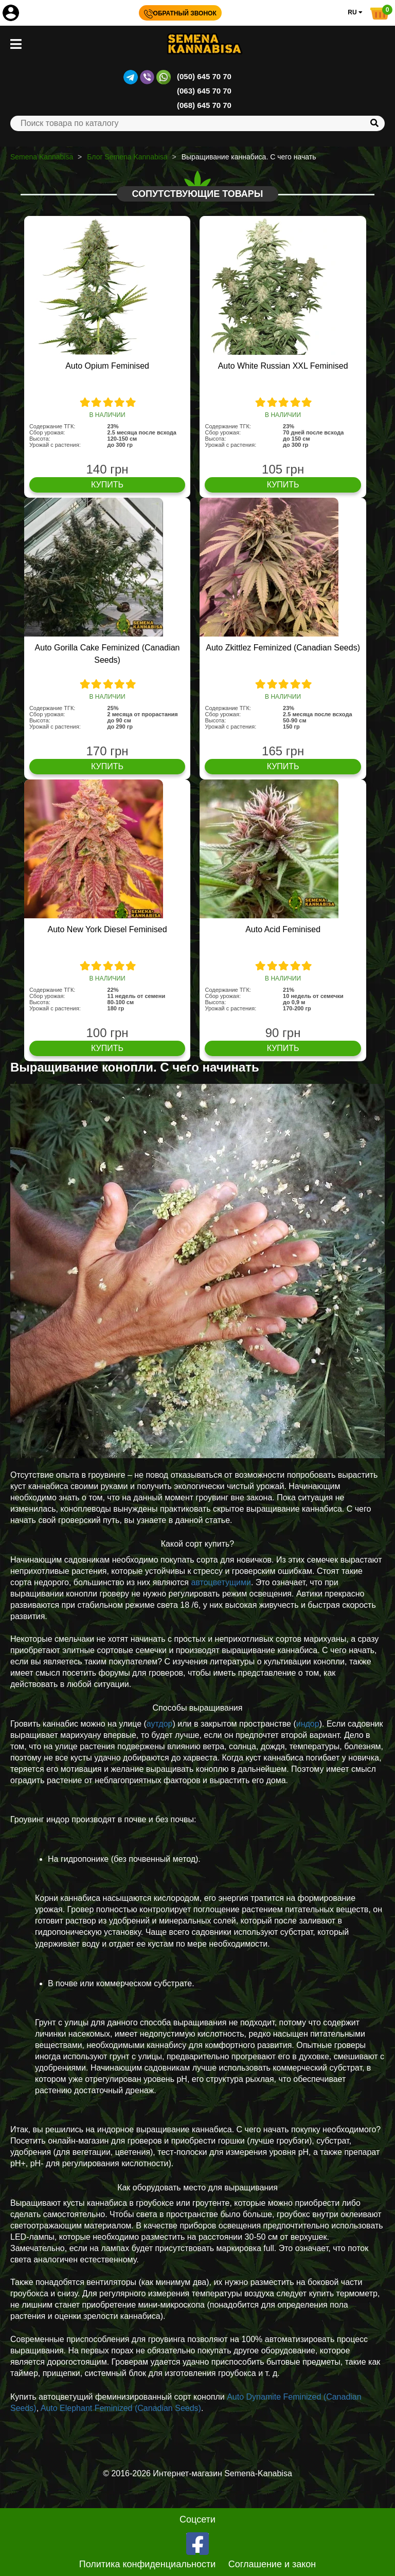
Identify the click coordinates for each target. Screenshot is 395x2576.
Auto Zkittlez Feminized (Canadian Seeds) (283, 647)
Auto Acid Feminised (282, 929)
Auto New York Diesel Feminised (107, 929)
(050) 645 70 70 (204, 76)
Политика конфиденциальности (147, 2564)
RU (355, 12)
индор (307, 1723)
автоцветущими (221, 1582)
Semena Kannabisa (41, 157)
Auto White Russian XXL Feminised (283, 365)
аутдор (160, 1723)
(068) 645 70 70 (204, 105)
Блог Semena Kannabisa (127, 157)
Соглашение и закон (272, 2564)
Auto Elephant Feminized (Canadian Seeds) (121, 2408)
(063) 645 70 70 (204, 90)
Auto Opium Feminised (107, 365)
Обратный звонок (180, 13)
